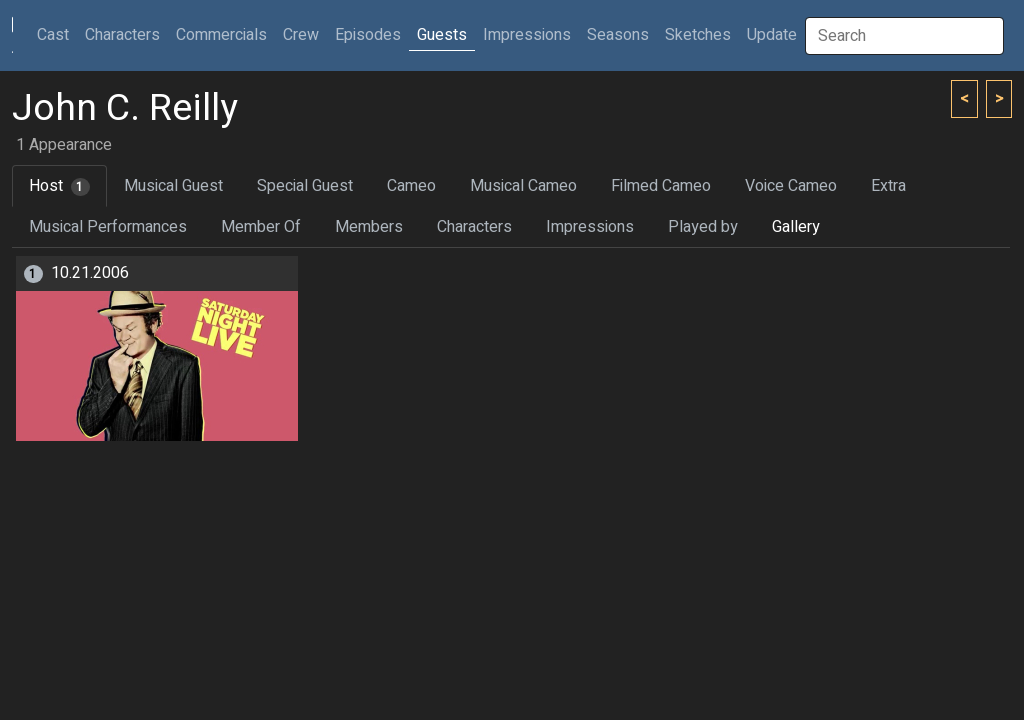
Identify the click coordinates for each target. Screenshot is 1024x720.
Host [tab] (59, 186)
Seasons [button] (618, 35)
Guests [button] (442, 35)
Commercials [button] (221, 35)
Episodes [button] (368, 35)
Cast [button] (57, 34)
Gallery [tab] (796, 227)
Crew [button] (301, 35)
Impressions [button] (527, 35)
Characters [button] (122, 35)
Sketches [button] (698, 35)
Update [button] (772, 35)
